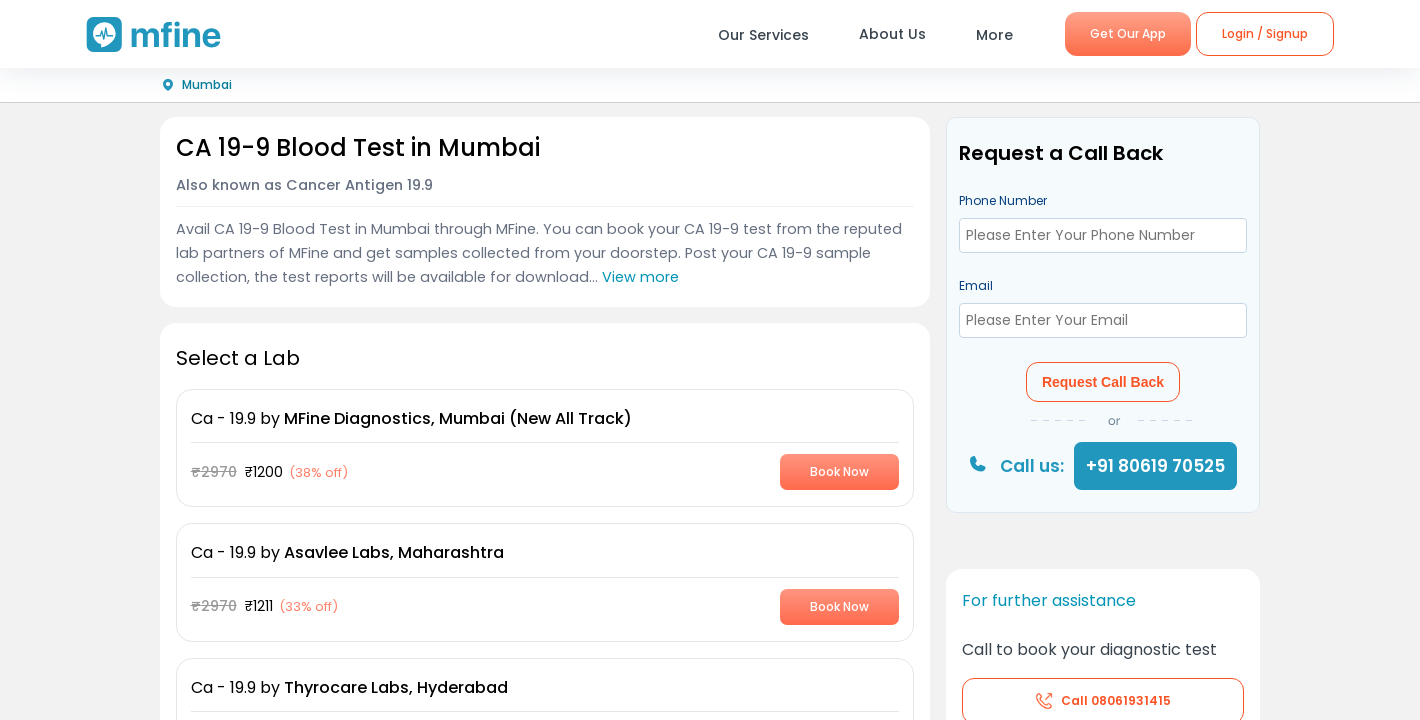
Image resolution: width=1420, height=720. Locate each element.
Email (976, 285)
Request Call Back (1103, 382)
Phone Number (1003, 200)
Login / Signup (1265, 33)
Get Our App (1128, 33)
